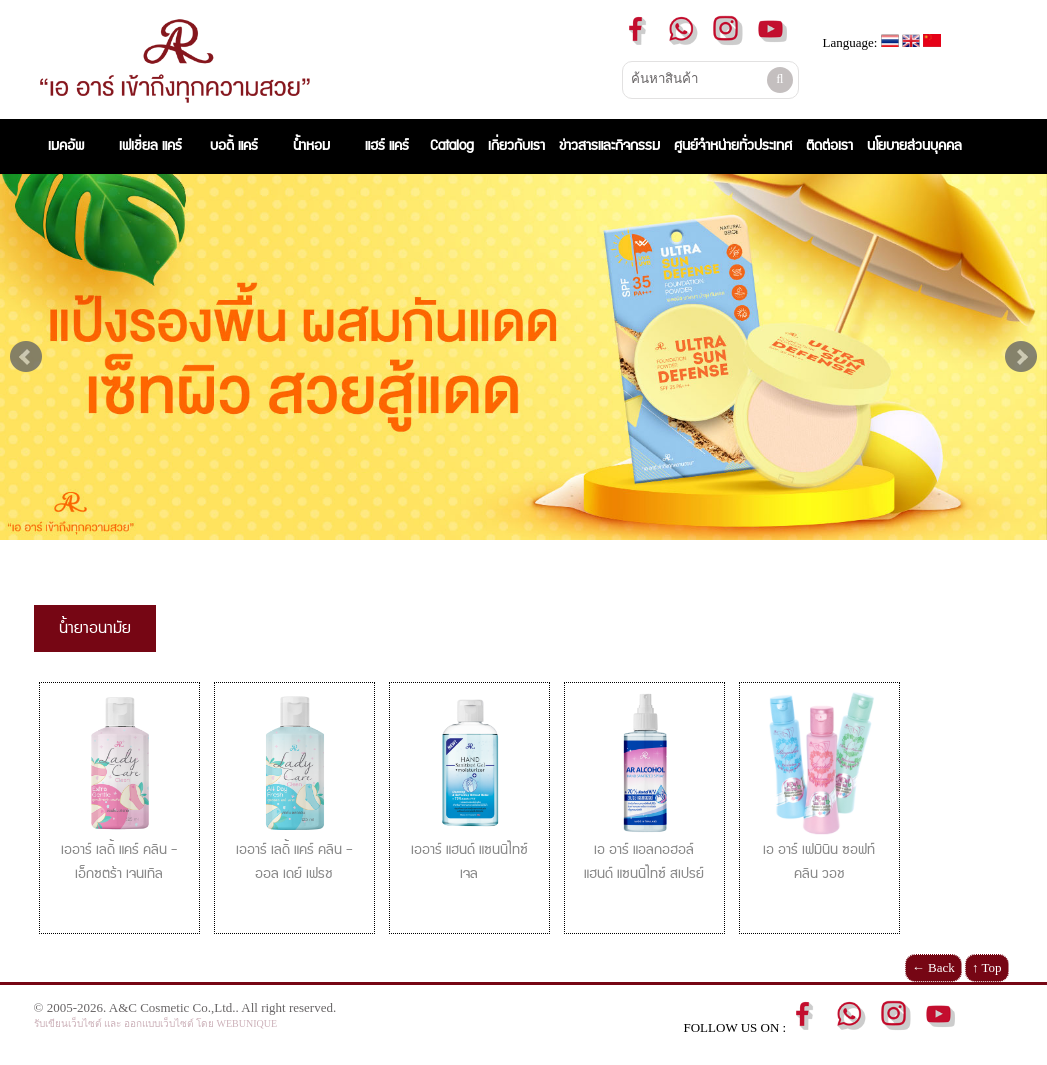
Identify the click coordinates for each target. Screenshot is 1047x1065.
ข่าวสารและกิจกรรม (609, 146)
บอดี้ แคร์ (234, 146)
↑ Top (987, 967)
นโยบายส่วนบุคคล (914, 146)
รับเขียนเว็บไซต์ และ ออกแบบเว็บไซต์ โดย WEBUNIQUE (156, 1023)
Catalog (452, 146)
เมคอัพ (69, 146)
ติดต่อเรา (829, 146)
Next (1021, 357)
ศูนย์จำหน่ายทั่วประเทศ (733, 146)
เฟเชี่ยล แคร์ (150, 146)
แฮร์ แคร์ (387, 146)
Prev (26, 357)
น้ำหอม (311, 146)
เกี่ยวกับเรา (516, 146)
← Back (933, 967)
